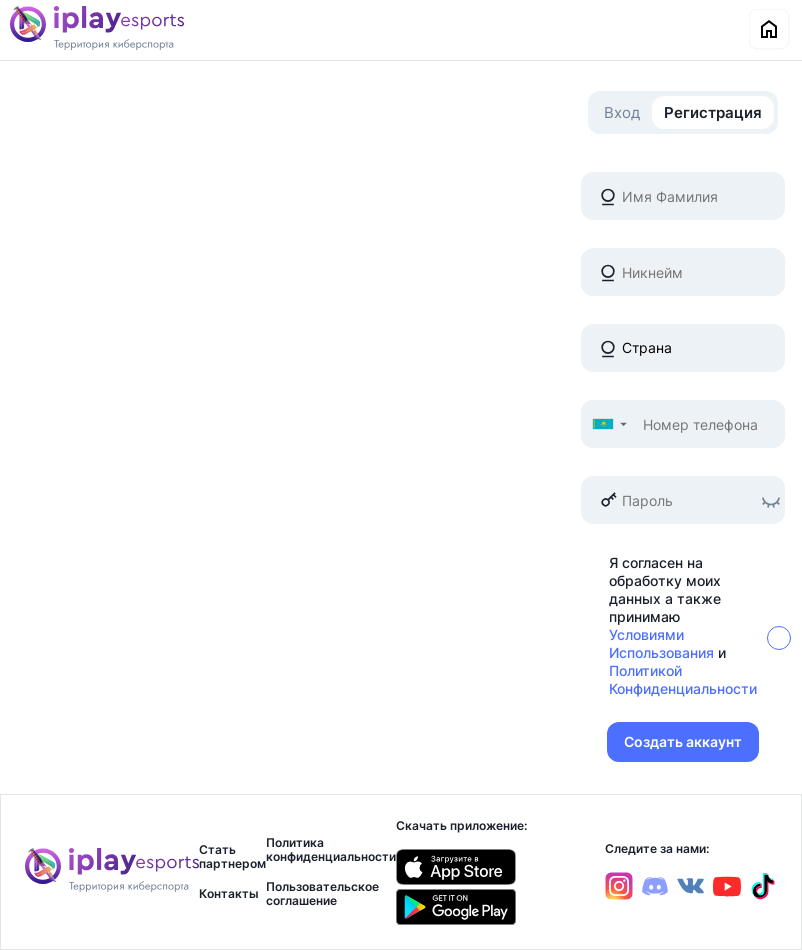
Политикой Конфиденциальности (683, 679)
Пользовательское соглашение (322, 894)
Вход (622, 112)
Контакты (229, 894)
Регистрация (713, 112)
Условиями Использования (661, 643)
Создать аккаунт (683, 741)
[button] (608, 424)
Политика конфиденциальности (331, 850)
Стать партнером (232, 857)
